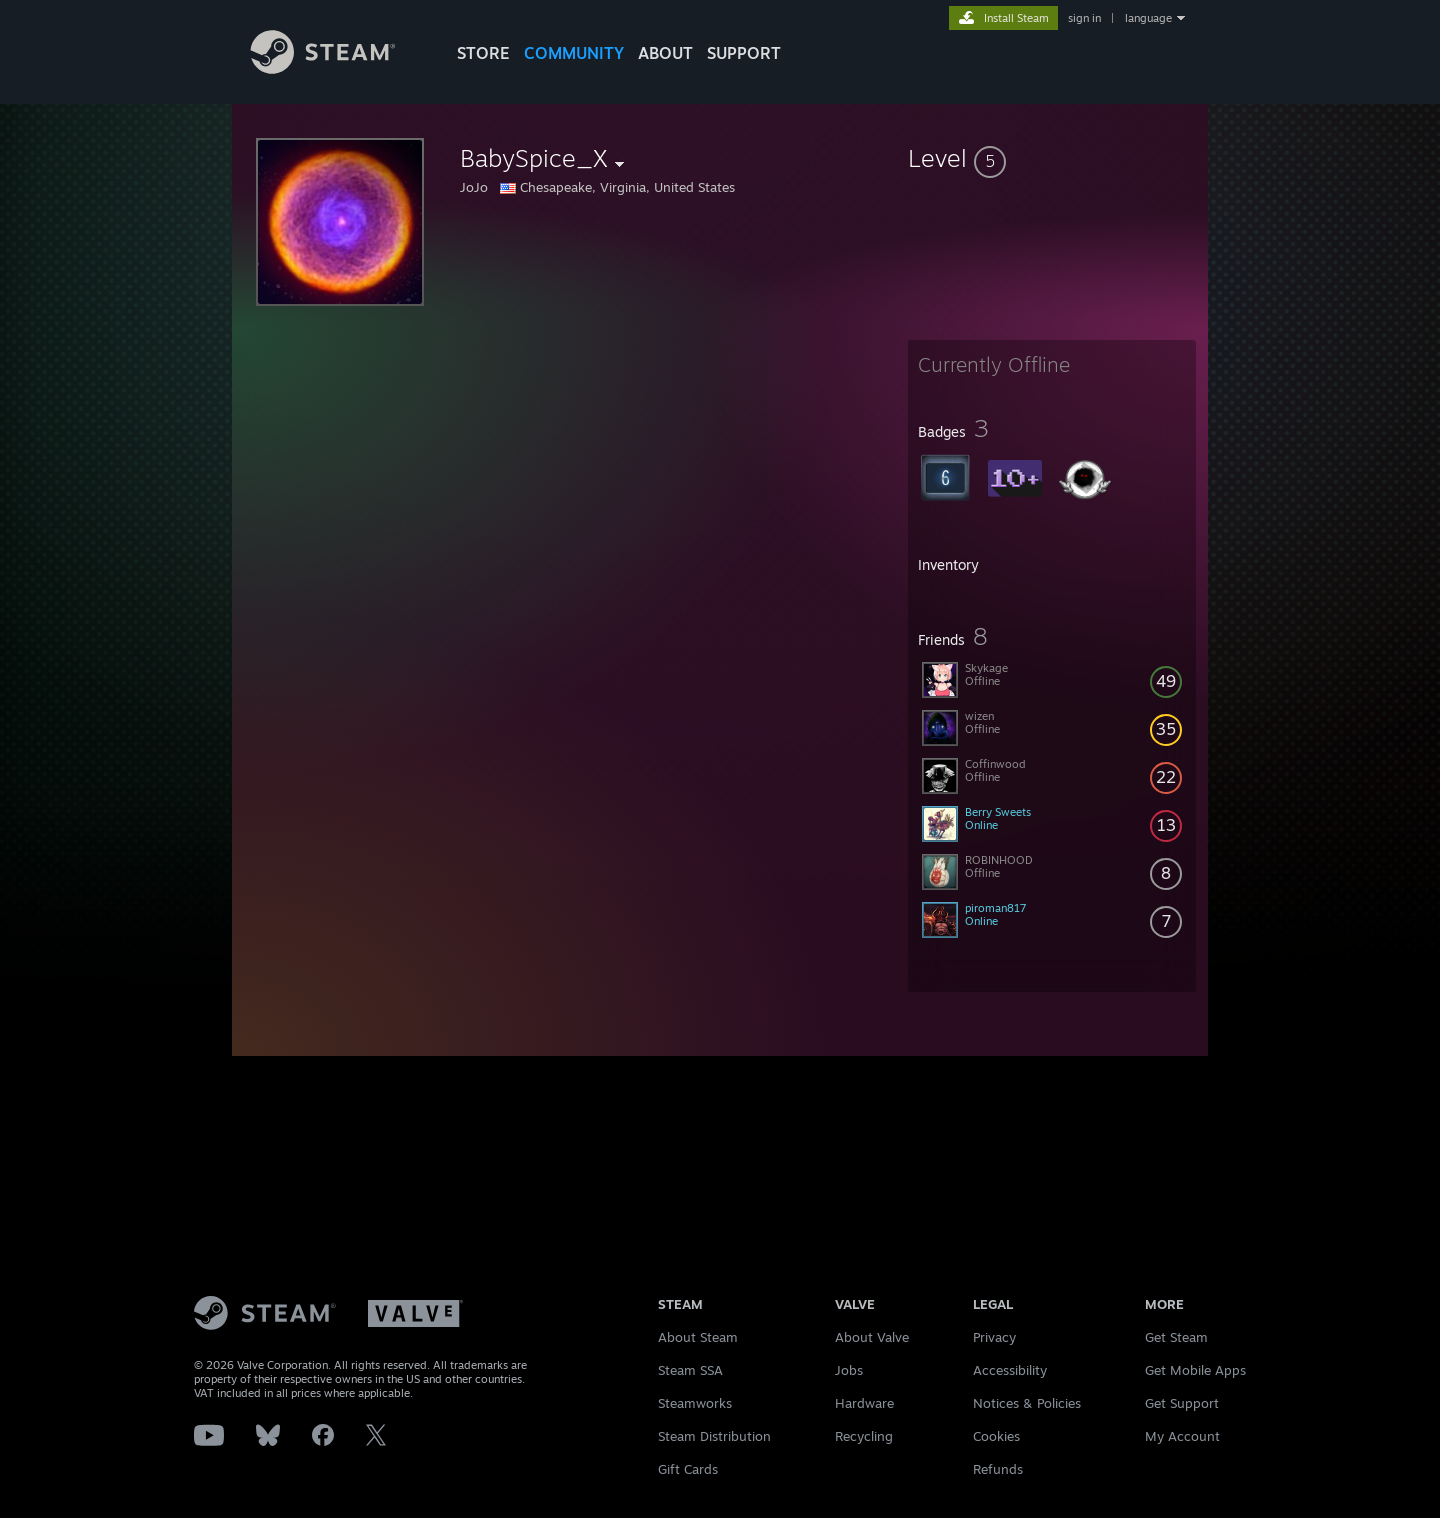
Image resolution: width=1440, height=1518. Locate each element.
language (1148, 18)
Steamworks (695, 1403)
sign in (1084, 18)
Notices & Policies (1027, 1403)
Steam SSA (690, 1370)
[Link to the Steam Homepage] (338, 68)
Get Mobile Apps (1195, 1370)
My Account (1182, 1436)
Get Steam (1176, 1337)
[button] (1052, 158)
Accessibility (1010, 1370)
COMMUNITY (574, 53)
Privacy (994, 1337)
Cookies (996, 1436)
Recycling (864, 1436)
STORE (483, 53)
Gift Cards (688, 1469)
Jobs (849, 1370)
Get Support (1182, 1403)
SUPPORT (744, 53)
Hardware (864, 1403)
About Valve (872, 1337)
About (665, 53)
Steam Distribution (714, 1436)
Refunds (998, 1469)
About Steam (698, 1337)
